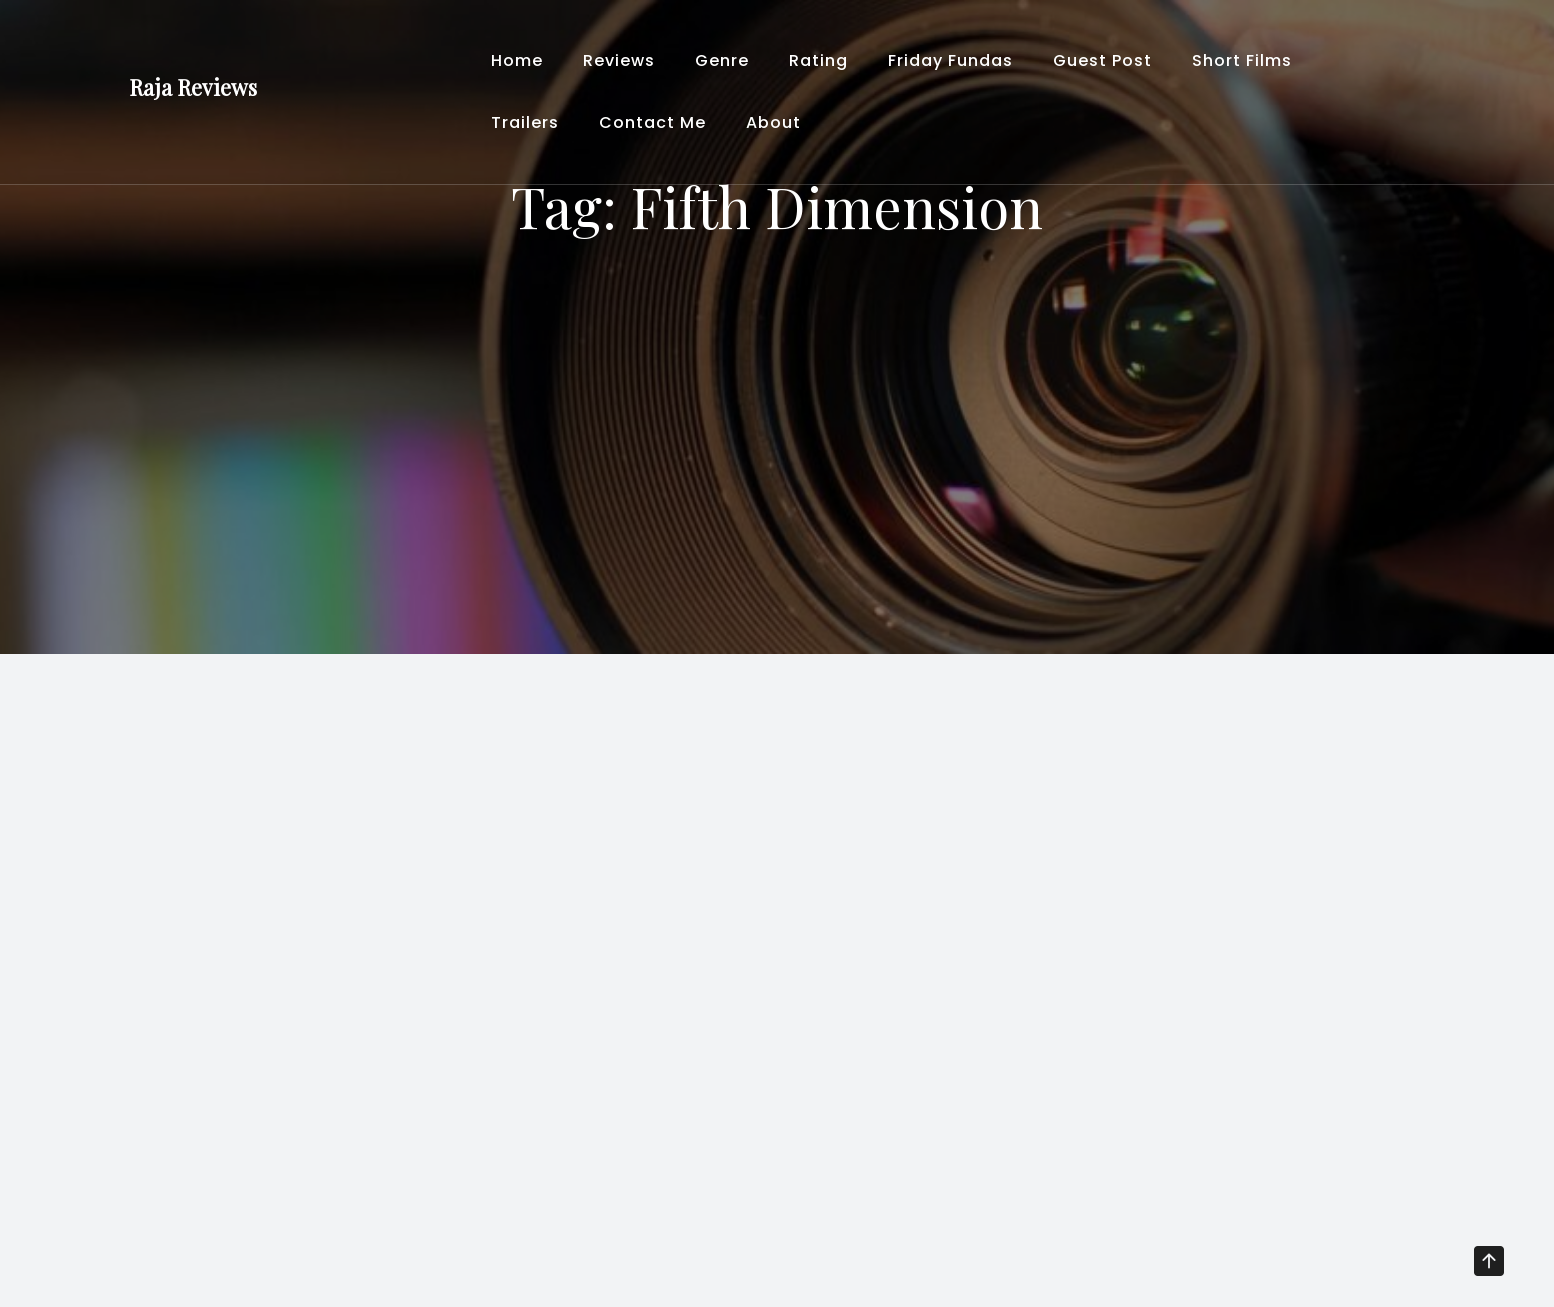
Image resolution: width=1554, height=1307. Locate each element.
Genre (722, 60)
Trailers (525, 122)
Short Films (1242, 60)
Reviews (619, 60)
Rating (818, 60)
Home (517, 60)
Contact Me (652, 122)
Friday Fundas (950, 60)
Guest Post (1102, 60)
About (773, 122)
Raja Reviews (193, 87)
